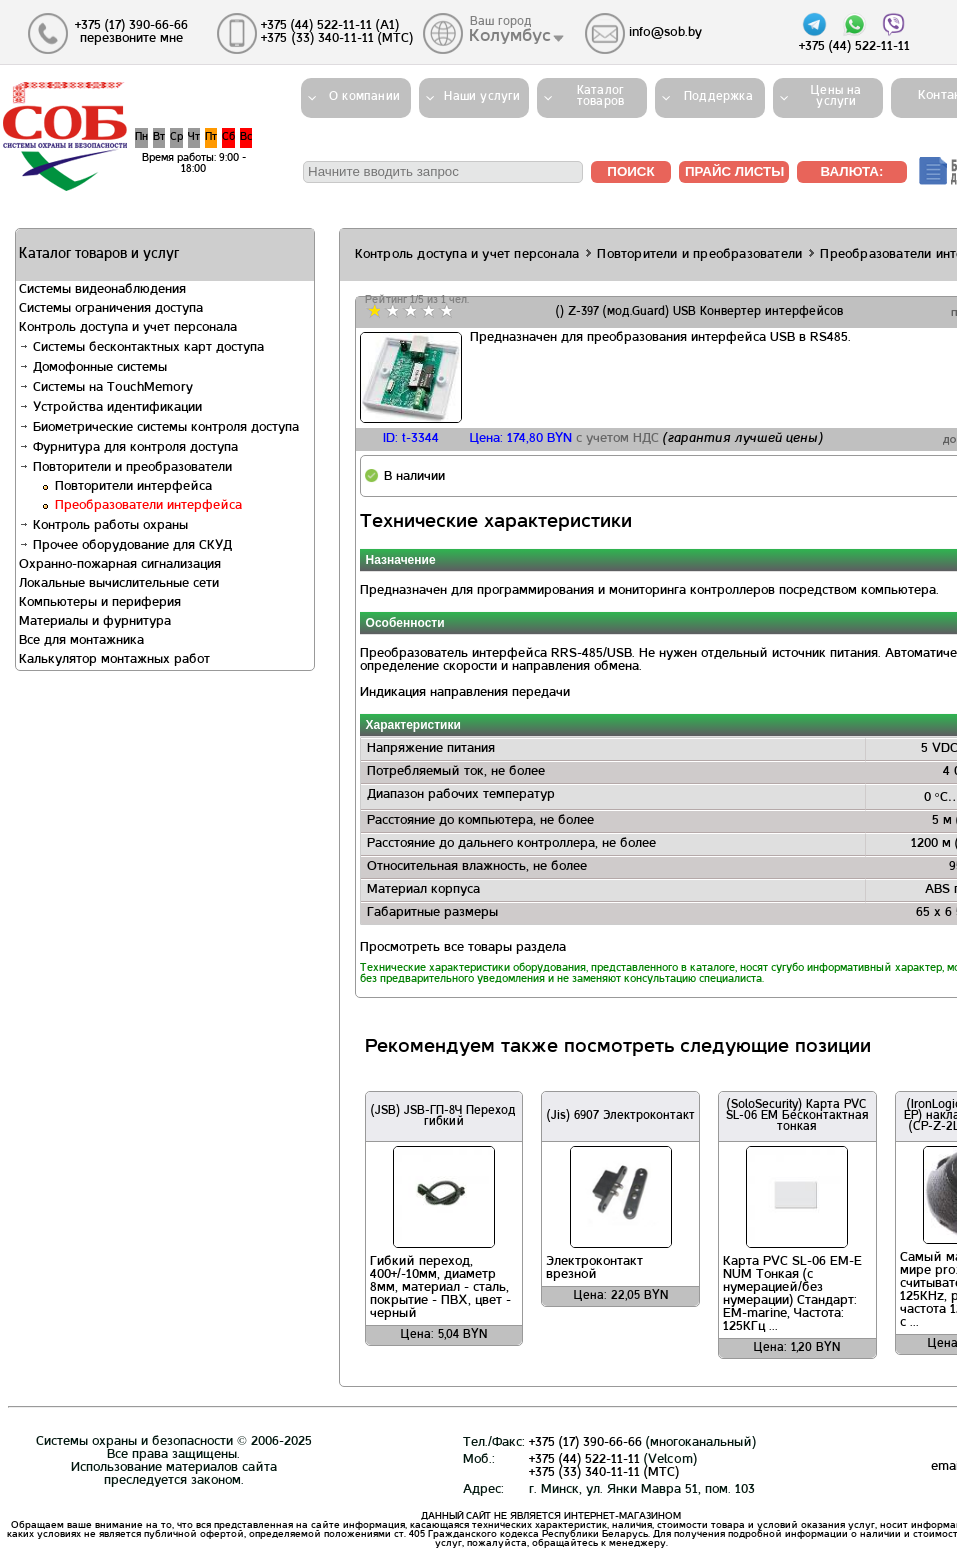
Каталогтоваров (600, 96)
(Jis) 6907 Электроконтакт (621, 1116)
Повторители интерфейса (133, 487)
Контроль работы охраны (103, 526)
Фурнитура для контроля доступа (128, 448)
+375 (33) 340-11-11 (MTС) (604, 1473)
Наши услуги (482, 97)
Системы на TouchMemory (106, 388)
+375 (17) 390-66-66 (585, 1443)
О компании (364, 97)
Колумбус (511, 37)
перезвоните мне (131, 39)
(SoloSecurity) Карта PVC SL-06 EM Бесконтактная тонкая (797, 1116)
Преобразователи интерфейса (148, 506)
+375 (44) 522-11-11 (584, 1460)
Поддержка (718, 97)
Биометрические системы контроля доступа (159, 428)
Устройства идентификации (110, 408)
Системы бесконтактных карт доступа (141, 348)
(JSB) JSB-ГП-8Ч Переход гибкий (443, 1116)
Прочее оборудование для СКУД (125, 546)
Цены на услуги (836, 96)
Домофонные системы (93, 368)
